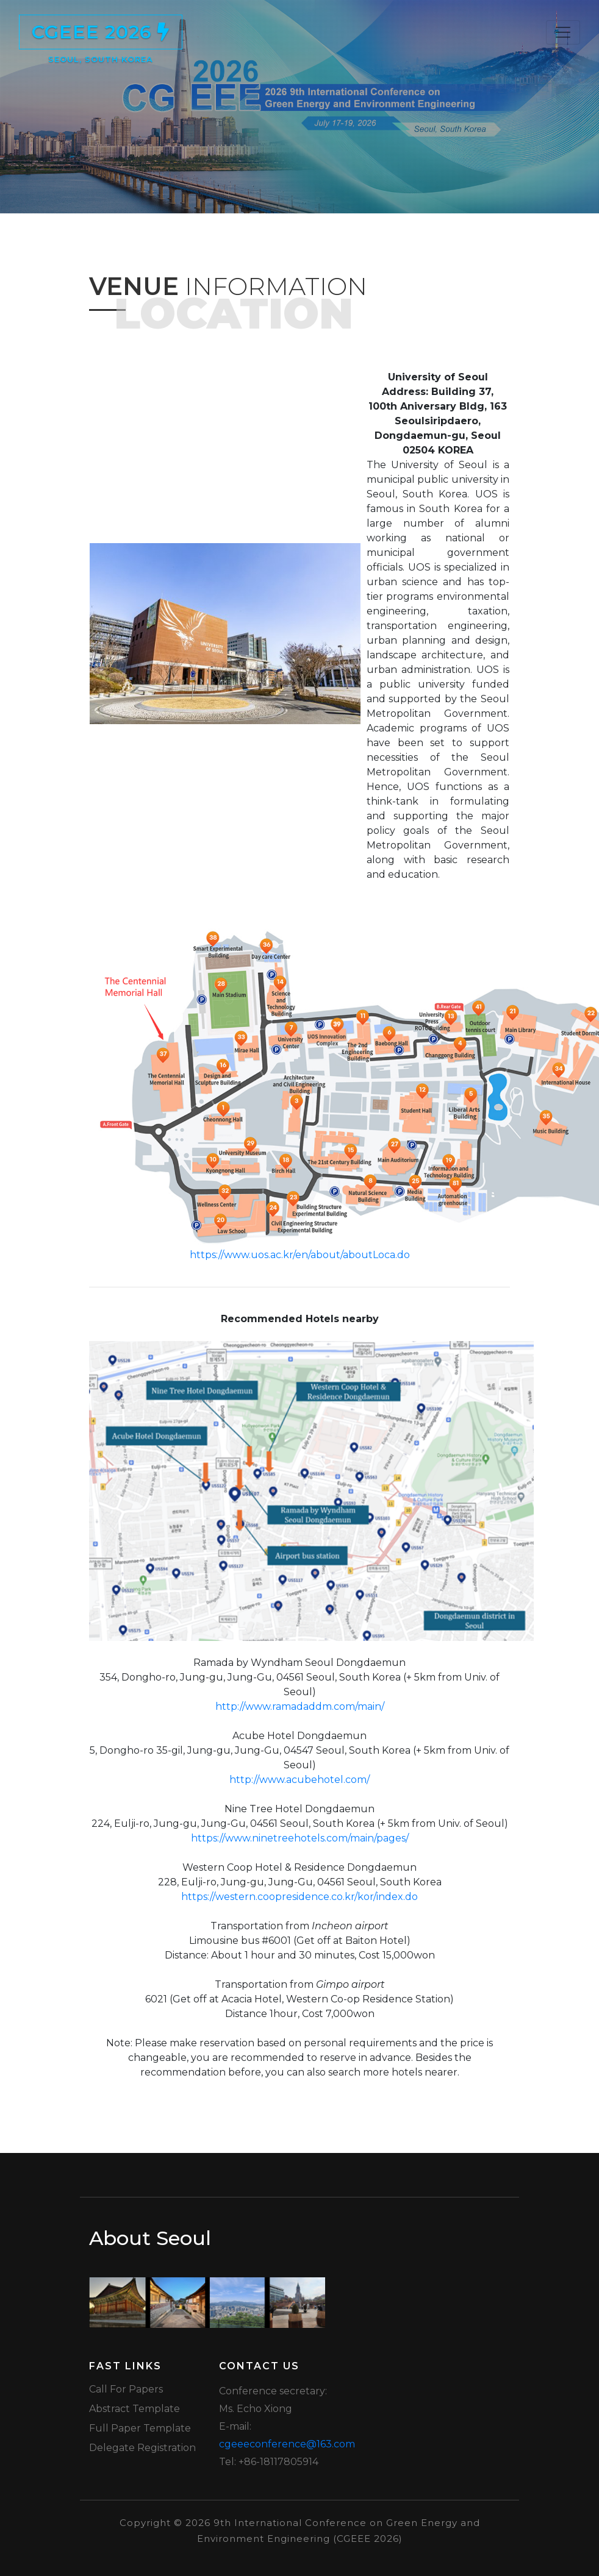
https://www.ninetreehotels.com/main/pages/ (300, 1838)
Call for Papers (126, 2389)
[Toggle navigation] (563, 32)
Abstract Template (134, 2408)
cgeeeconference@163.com (287, 2444)
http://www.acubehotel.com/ (299, 1779)
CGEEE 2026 (101, 35)
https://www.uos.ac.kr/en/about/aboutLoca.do (300, 1255)
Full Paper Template (140, 2428)
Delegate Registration (142, 2447)
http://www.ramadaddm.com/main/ (299, 1706)
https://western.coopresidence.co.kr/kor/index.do (299, 1896)
